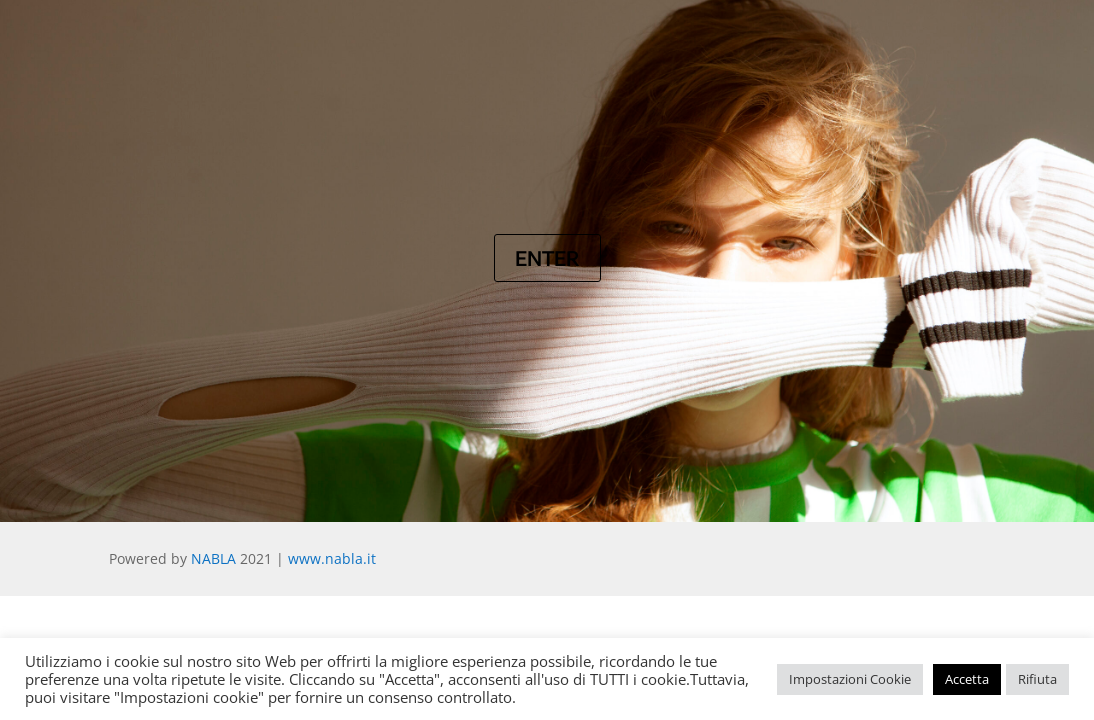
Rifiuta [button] (1037, 679)
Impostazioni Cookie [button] (850, 679)
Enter (547, 257)
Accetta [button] (967, 679)
